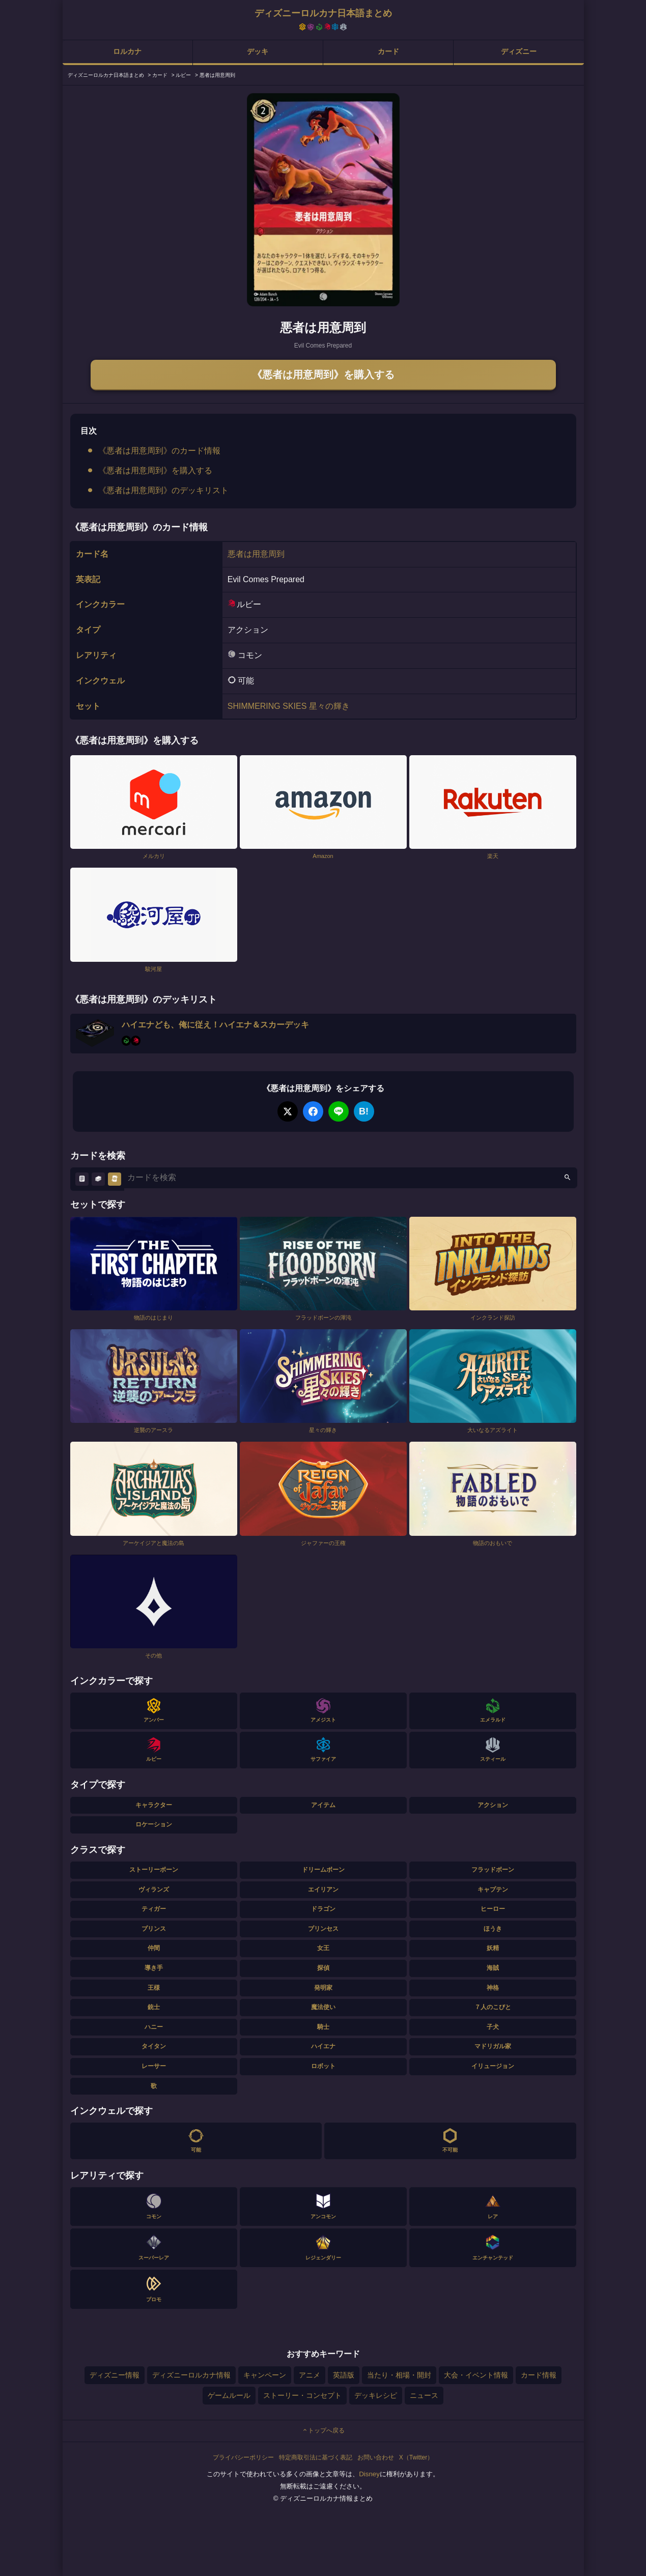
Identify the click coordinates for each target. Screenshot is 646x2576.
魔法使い (323, 2007)
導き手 (154, 1967)
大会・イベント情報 (476, 2375)
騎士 (323, 2026)
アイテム (323, 1805)
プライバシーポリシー (243, 2457)
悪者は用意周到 (256, 554)
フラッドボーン (492, 1869)
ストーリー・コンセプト (302, 2395)
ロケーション (153, 1824)
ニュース (424, 2395)
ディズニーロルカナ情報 (191, 2375)
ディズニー (519, 51)
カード (388, 51)
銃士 (154, 2007)
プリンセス (323, 1928)
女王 (323, 1948)
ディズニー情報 (114, 2375)
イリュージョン (492, 2066)
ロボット (323, 2066)
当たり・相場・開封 (399, 2375)
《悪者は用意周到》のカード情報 (159, 450)
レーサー (154, 2066)
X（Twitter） (416, 2457)
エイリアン (323, 1889)
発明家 (323, 1987)
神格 (493, 1987)
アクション (493, 1805)
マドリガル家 (492, 2046)
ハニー (154, 2026)
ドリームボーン (323, 1869)
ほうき (493, 1928)
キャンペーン (264, 2375)
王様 (154, 1987)
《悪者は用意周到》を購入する (323, 374)
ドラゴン (323, 1908)
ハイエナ (323, 2046)
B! (364, 1111)
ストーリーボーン (153, 1869)
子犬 (493, 2026)
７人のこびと (492, 2007)
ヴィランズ (153, 1889)
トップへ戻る (323, 2430)
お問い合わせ (375, 2457)
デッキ (257, 51)
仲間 (154, 1948)
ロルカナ (127, 51)
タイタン (154, 2046)
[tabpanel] (323, 199)
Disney (369, 2474)
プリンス (154, 1928)
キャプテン (493, 1889)
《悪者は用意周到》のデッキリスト (163, 490)
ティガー (154, 1908)
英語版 (343, 2375)
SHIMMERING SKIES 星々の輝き (289, 706)
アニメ (309, 2375)
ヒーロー (493, 1908)
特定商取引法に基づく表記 (315, 2457)
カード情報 (538, 2375)
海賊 (493, 1967)
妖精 (493, 1948)
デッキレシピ (375, 2395)
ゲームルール (229, 2395)
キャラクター (153, 1805)
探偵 (323, 1967)
